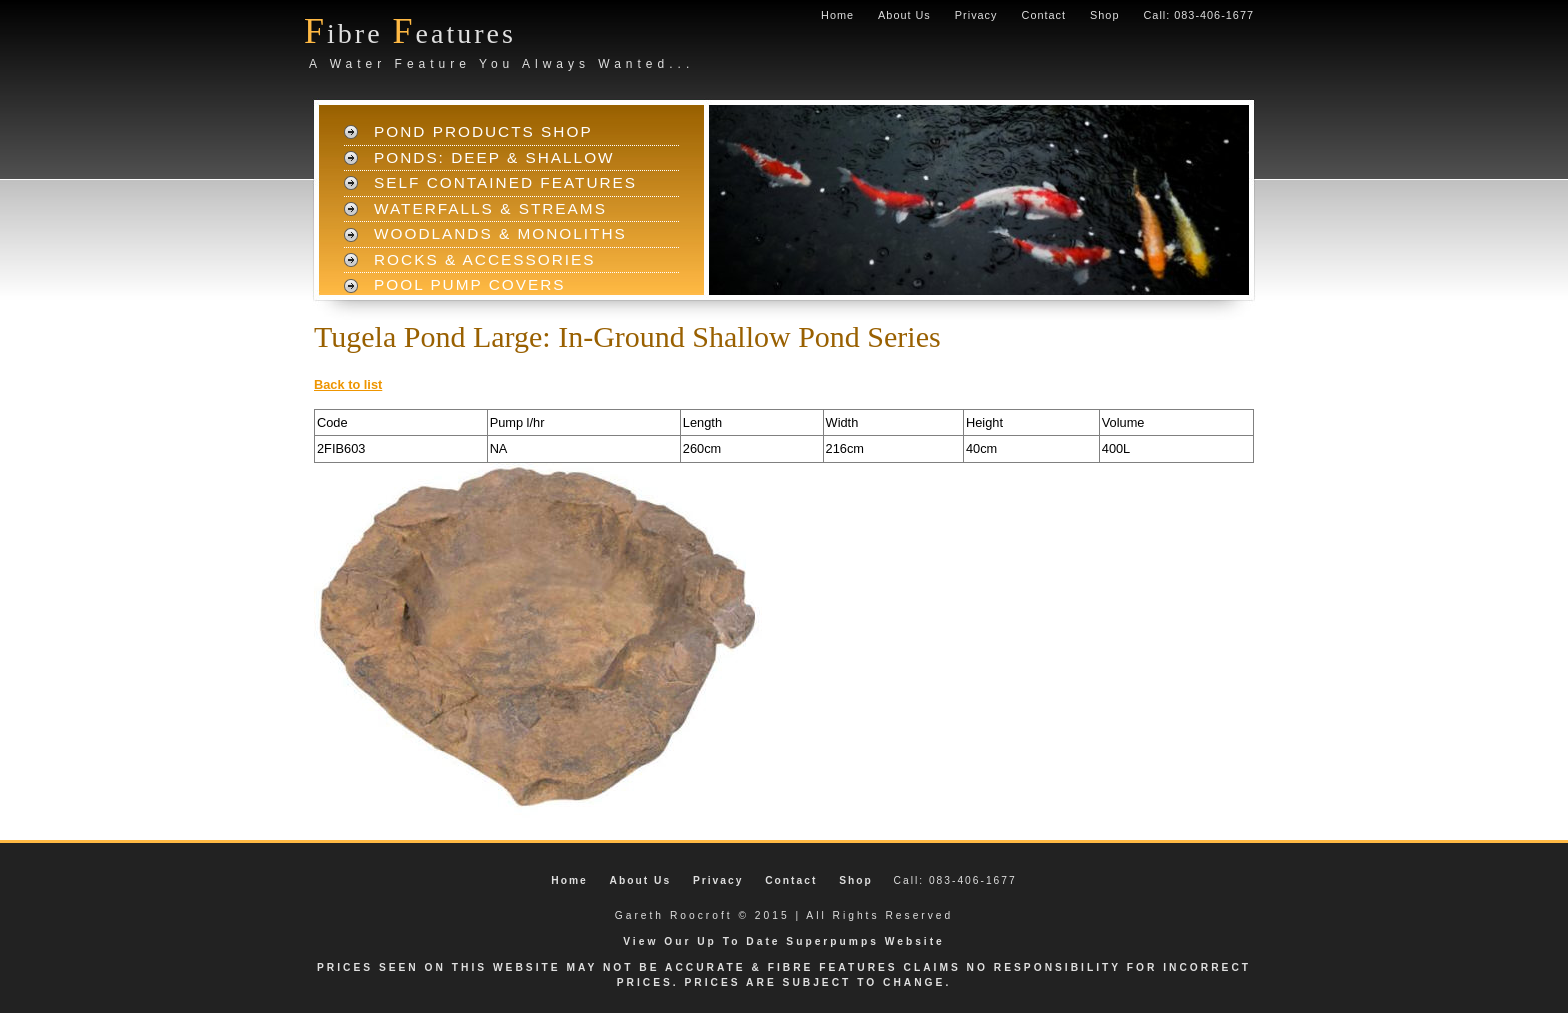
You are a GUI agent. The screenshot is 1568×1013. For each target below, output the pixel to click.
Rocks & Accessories (485, 259)
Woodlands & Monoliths (500, 233)
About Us (904, 15)
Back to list (348, 384)
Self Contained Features (505, 182)
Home (837, 15)
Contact (1044, 15)
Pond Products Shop (483, 131)
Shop (1104, 15)
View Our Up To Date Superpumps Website (784, 941)
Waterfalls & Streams (490, 208)
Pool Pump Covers (470, 284)
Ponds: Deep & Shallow (494, 157)
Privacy (976, 15)
